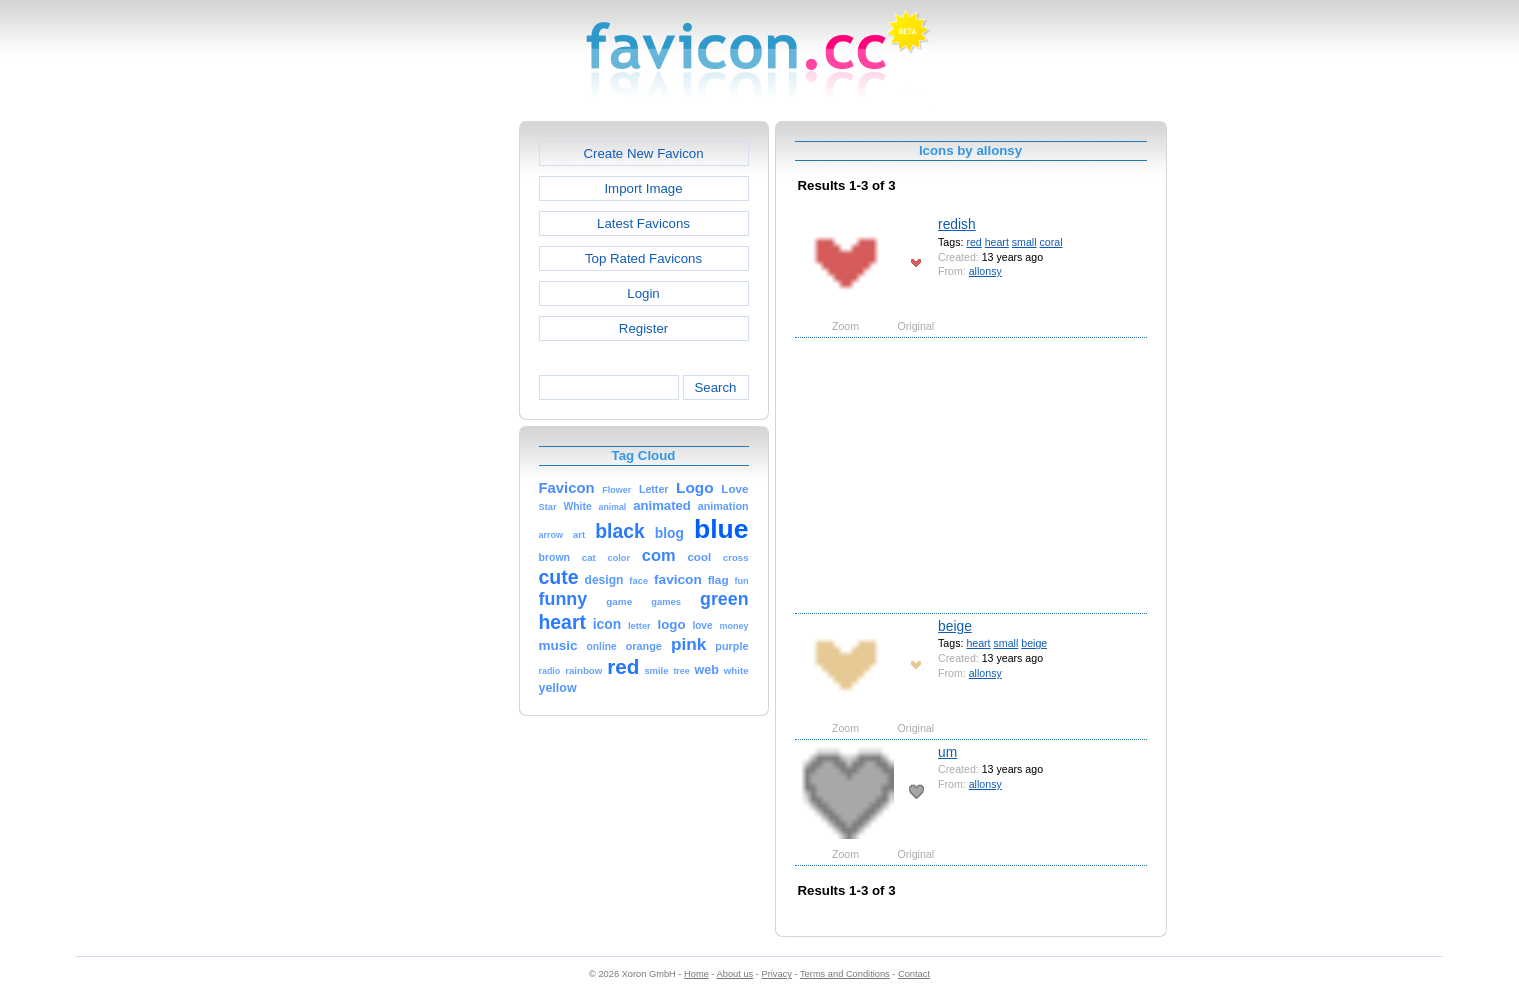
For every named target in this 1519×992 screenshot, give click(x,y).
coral (1051, 242)
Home (696, 974)
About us (735, 974)
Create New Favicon (643, 153)
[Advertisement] (433, 421)
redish (957, 224)
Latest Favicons (643, 223)
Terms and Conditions (845, 974)
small (1024, 242)
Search (715, 387)
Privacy (776, 974)
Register (643, 328)
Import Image (643, 188)
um (947, 752)
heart (997, 242)
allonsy (985, 271)
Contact (914, 974)
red (973, 242)
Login (643, 293)
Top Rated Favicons (643, 258)
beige (955, 626)
